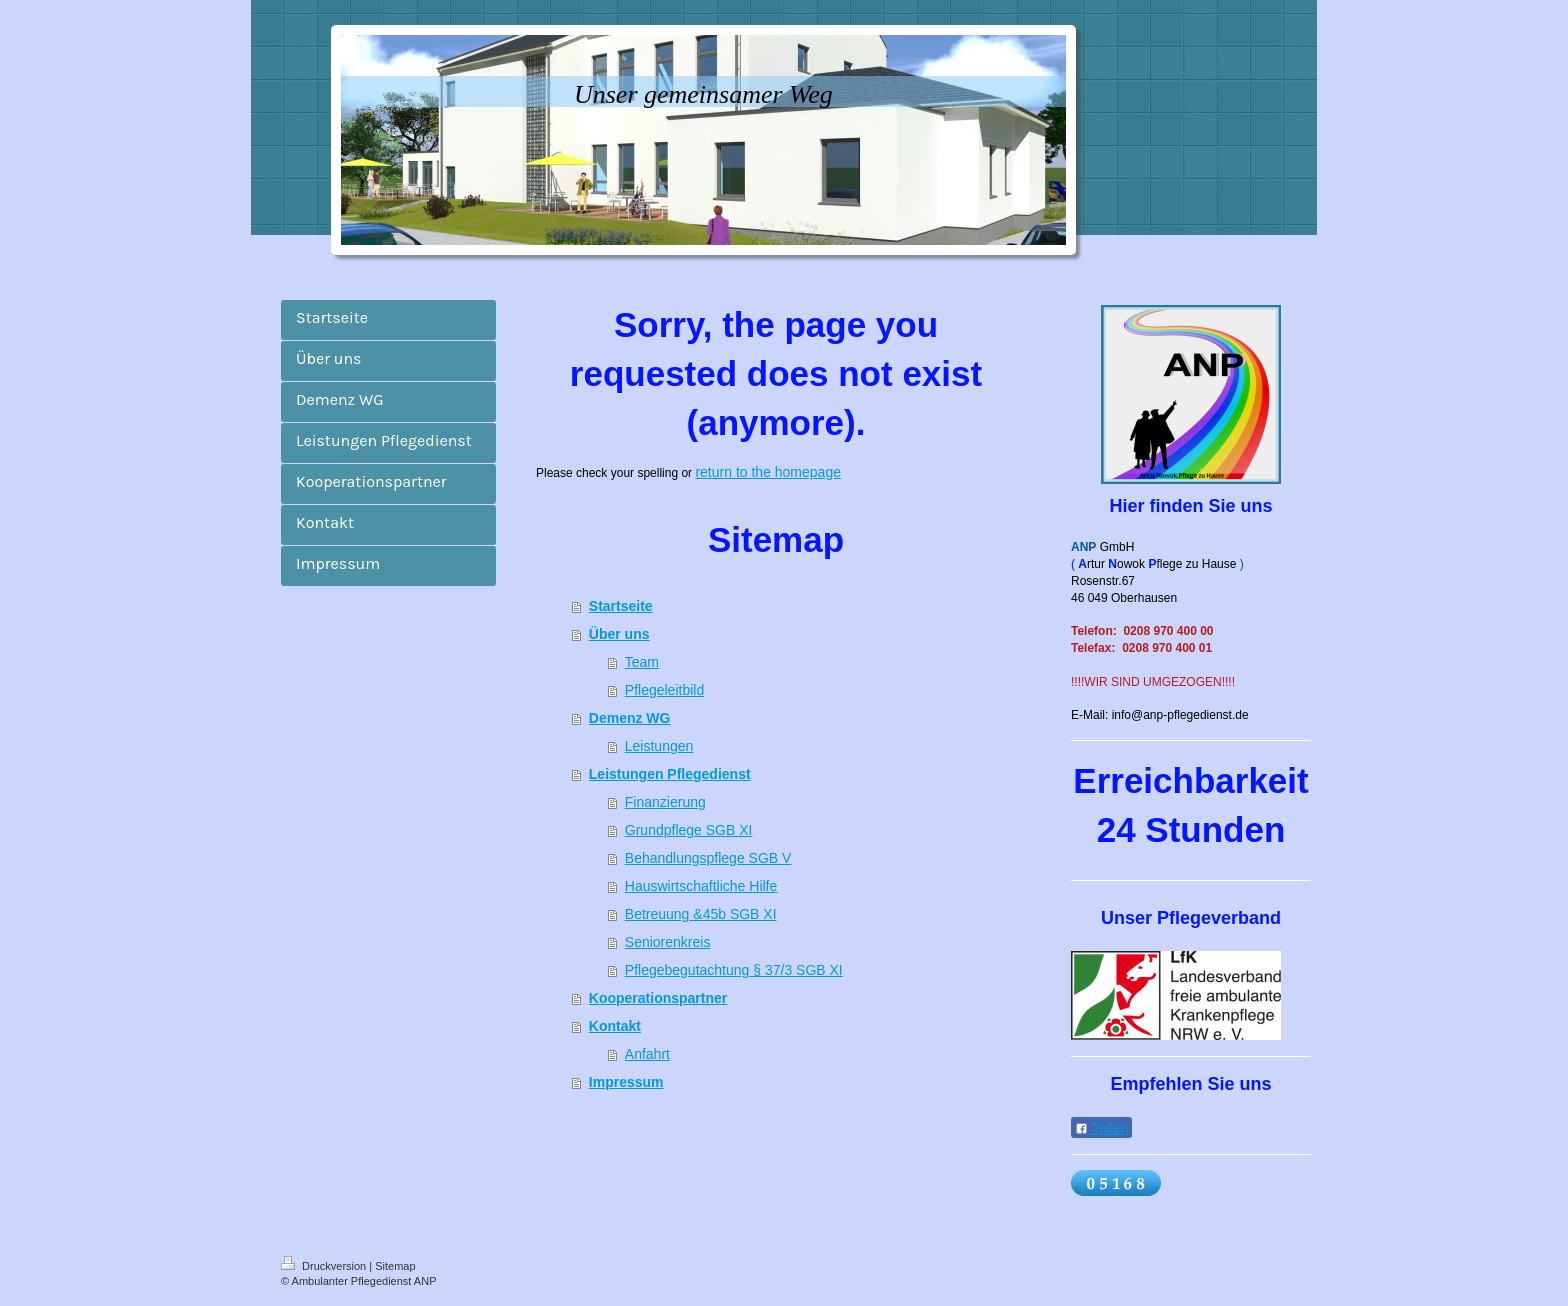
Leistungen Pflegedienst (670, 774)
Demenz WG (630, 718)
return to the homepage (768, 472)
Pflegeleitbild (664, 690)
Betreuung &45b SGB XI (701, 914)
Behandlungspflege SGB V (708, 858)
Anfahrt (647, 1054)
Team (642, 662)
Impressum (626, 1082)
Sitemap (395, 1266)
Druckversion (325, 1266)
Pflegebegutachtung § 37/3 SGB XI (734, 970)
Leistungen (659, 746)
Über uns (619, 634)
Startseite (621, 606)
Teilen (1101, 1128)
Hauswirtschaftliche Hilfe (701, 886)
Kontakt (615, 1026)
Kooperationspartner (658, 998)
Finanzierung (665, 802)
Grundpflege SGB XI (689, 830)
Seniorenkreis (668, 942)
